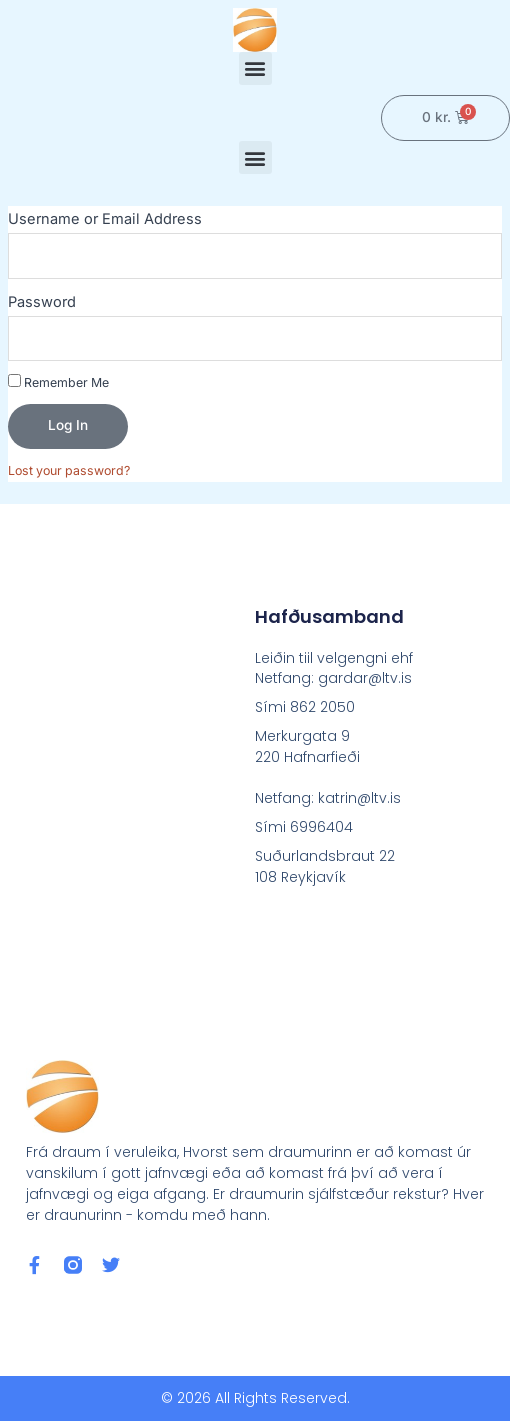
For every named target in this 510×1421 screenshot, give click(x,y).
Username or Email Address (105, 219)
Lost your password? (69, 470)
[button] (255, 68)
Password (42, 302)
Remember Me (58, 382)
